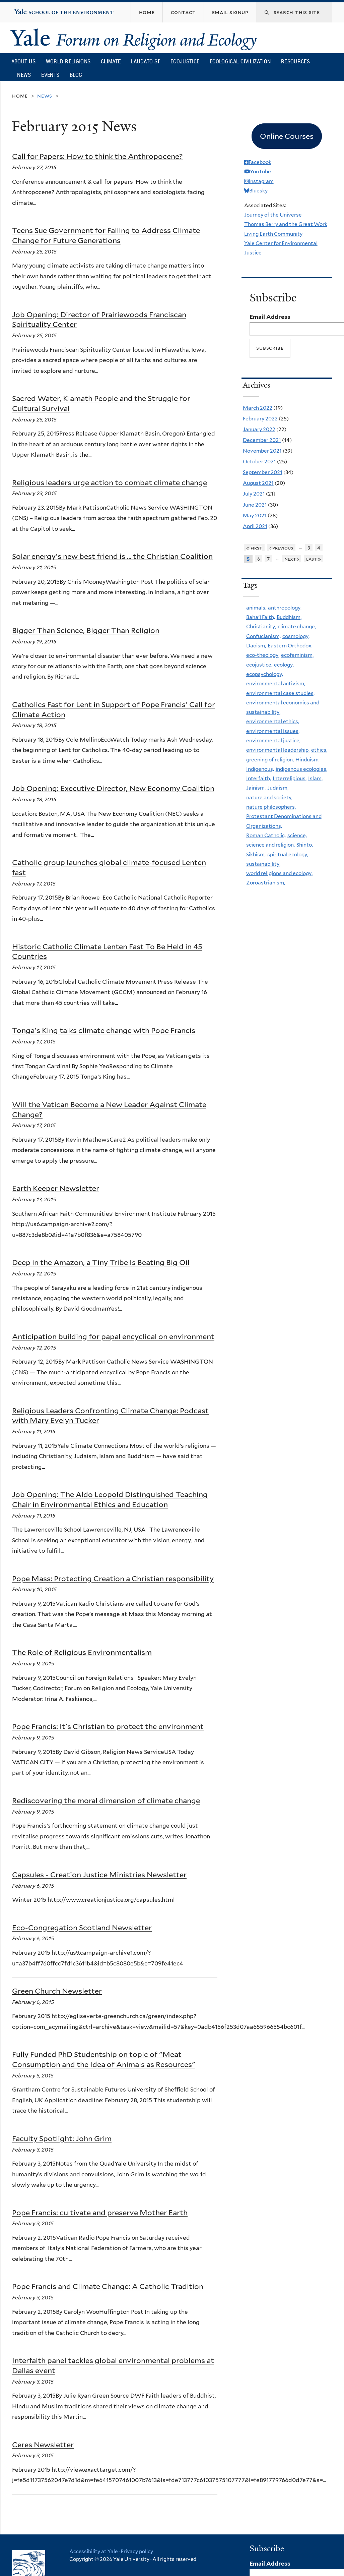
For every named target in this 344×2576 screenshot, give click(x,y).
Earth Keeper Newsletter (55, 1188)
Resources (295, 61)
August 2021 (258, 483)
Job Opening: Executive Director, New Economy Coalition (113, 788)
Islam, (315, 778)
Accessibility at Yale (93, 2552)
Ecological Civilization (240, 61)
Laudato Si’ (145, 61)
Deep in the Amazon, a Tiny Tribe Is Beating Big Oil (101, 1262)
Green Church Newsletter (57, 1991)
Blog (76, 74)
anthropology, (284, 608)
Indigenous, (260, 769)
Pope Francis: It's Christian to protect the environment (108, 1726)
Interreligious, (289, 778)
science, (297, 835)
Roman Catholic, (266, 835)
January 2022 (259, 429)
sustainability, (263, 864)
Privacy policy (137, 2552)
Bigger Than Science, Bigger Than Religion (85, 630)
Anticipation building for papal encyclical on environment (113, 1336)
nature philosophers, (271, 807)
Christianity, (261, 626)
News (24, 74)
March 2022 (257, 408)
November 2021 (262, 451)
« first (254, 548)
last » (313, 559)
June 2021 (255, 505)
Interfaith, (258, 778)
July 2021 (254, 494)
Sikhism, (256, 854)
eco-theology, (262, 655)
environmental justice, (273, 740)
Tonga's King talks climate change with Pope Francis (103, 1030)
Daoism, (256, 645)
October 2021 (259, 461)
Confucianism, (263, 636)
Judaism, (277, 788)
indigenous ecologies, (301, 769)
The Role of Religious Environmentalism (82, 1652)
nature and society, (269, 797)
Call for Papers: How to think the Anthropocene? (97, 156)
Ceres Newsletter (43, 2444)
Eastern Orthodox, (290, 645)
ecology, (284, 665)
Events (50, 74)
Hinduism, (307, 759)
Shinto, (304, 845)
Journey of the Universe (273, 215)
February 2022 (260, 418)
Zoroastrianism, (265, 882)
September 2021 (262, 472)
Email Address (270, 316)
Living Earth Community (273, 234)
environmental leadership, (277, 750)
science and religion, (270, 845)
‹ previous (281, 548)
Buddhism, (289, 617)
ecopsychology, (264, 674)
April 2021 (255, 526)
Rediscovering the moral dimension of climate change (106, 1800)
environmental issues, (272, 731)
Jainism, (256, 788)
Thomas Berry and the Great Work (285, 224)
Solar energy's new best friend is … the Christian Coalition (112, 556)
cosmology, (295, 636)
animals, (256, 608)
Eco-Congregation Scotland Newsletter (82, 1927)
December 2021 (262, 440)
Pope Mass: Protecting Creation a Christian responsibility (113, 1578)
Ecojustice (184, 61)
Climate (111, 61)
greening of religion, (270, 759)
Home (20, 96)
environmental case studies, (280, 693)
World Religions (68, 61)
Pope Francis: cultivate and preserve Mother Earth (100, 2212)
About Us (23, 61)
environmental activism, (275, 683)
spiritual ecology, (287, 854)
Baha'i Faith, (260, 617)
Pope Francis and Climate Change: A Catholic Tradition (107, 2286)
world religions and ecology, (279, 873)
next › (291, 559)
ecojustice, (259, 665)
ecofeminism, (297, 655)
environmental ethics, (272, 721)
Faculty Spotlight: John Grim (62, 2138)
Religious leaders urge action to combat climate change (109, 482)
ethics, (319, 750)
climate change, (297, 626)
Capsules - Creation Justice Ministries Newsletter (99, 1874)
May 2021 (255, 515)
